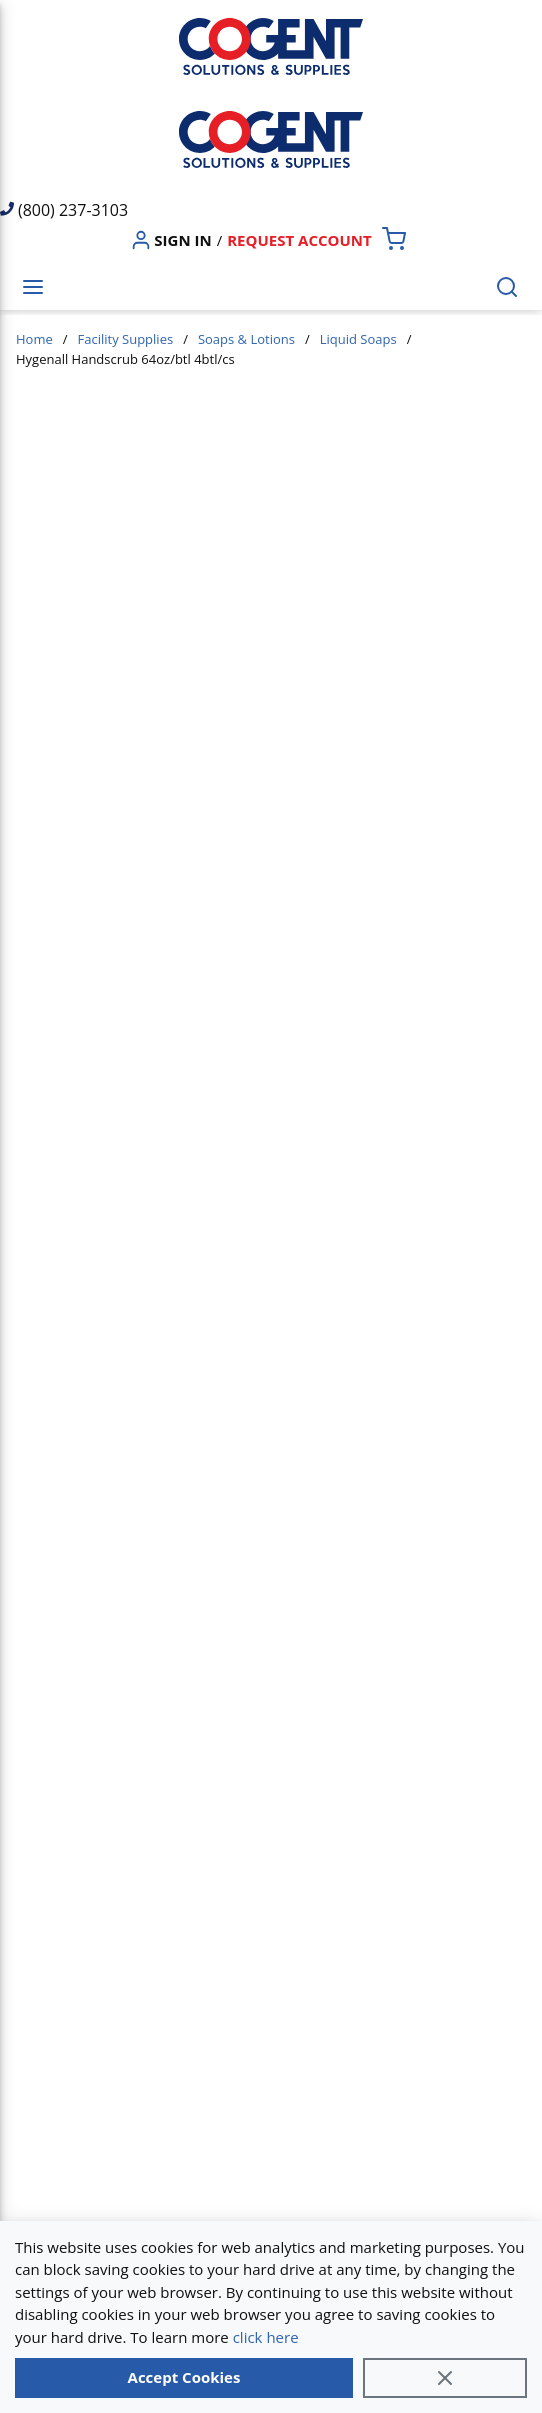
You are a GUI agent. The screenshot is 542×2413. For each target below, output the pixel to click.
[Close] (445, 2378)
